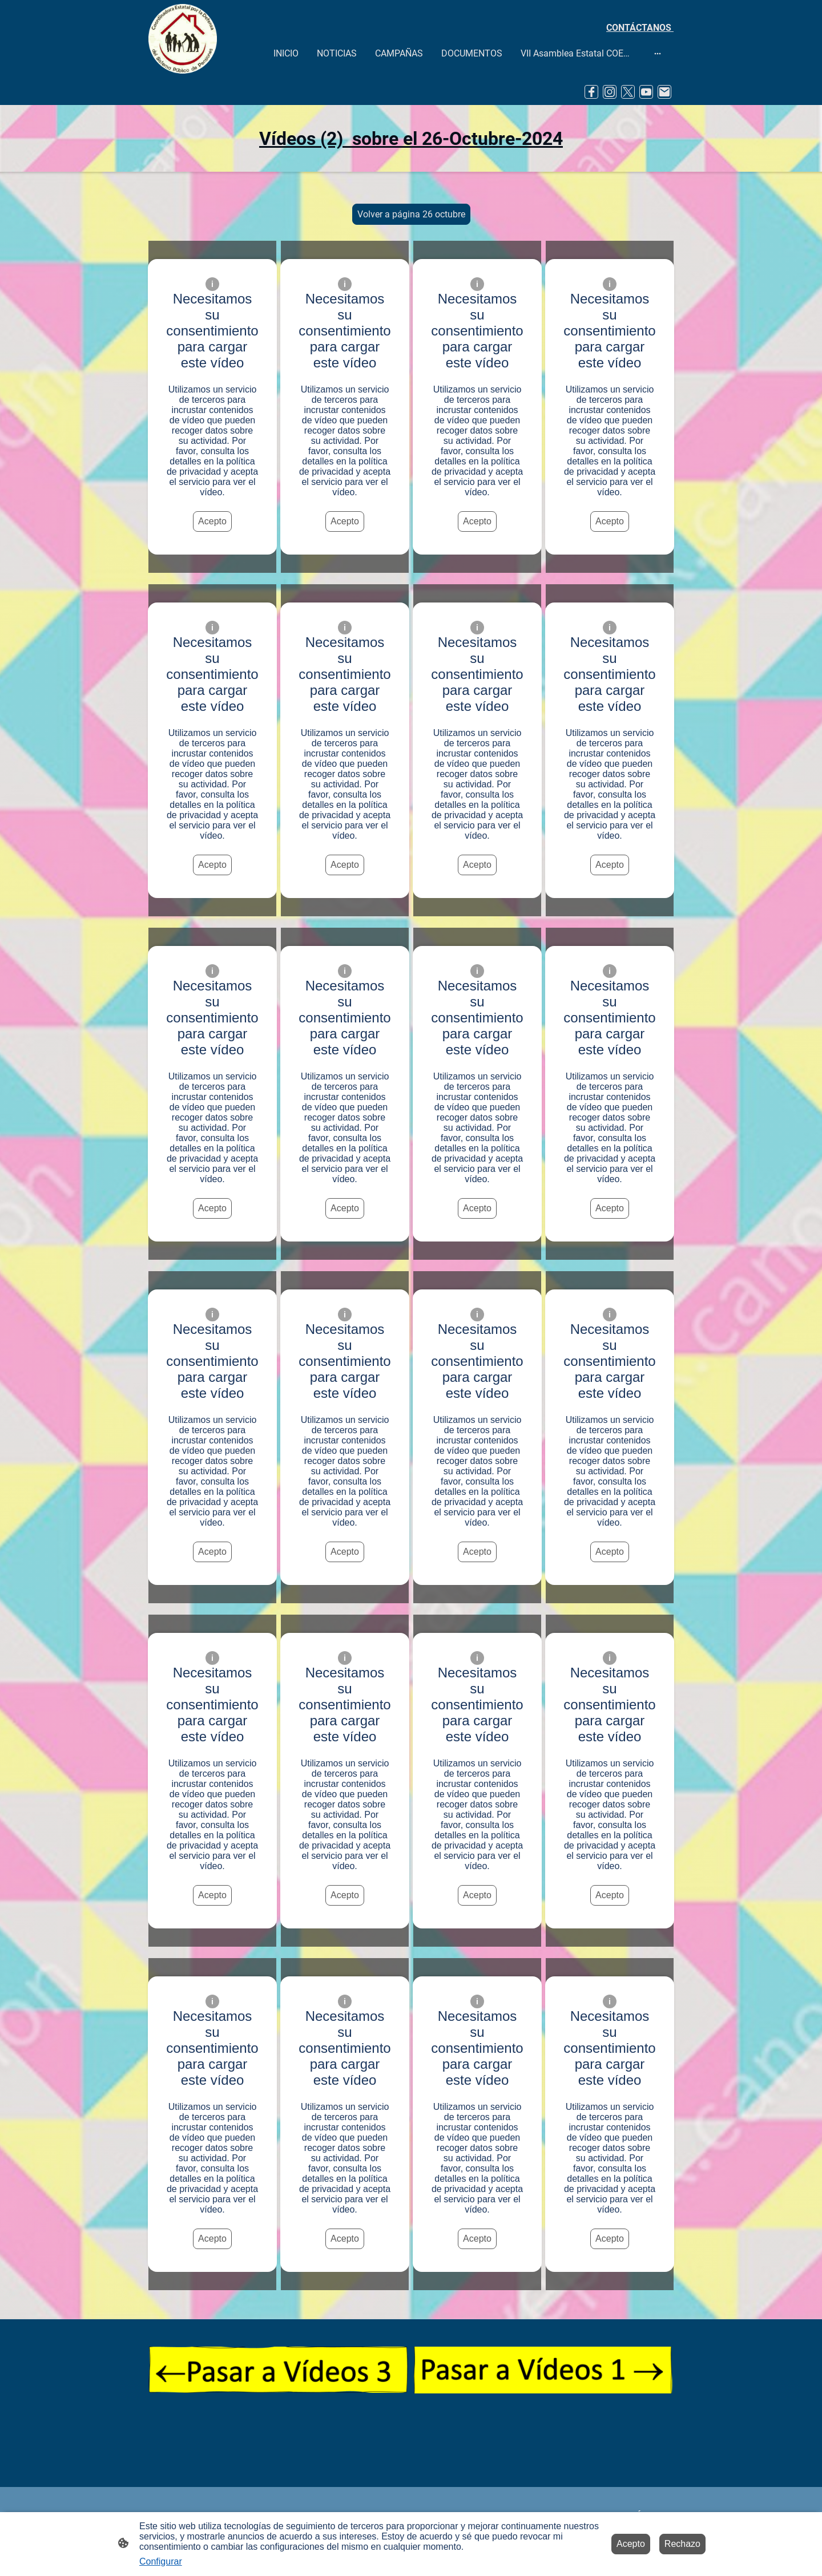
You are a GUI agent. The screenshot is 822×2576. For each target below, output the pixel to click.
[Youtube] (646, 92)
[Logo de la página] (182, 39)
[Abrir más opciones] (657, 53)
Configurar (160, 2561)
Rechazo (682, 2544)
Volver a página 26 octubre (411, 214)
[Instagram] (609, 92)
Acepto (212, 521)
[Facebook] (591, 92)
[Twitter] (628, 92)
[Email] (664, 92)
